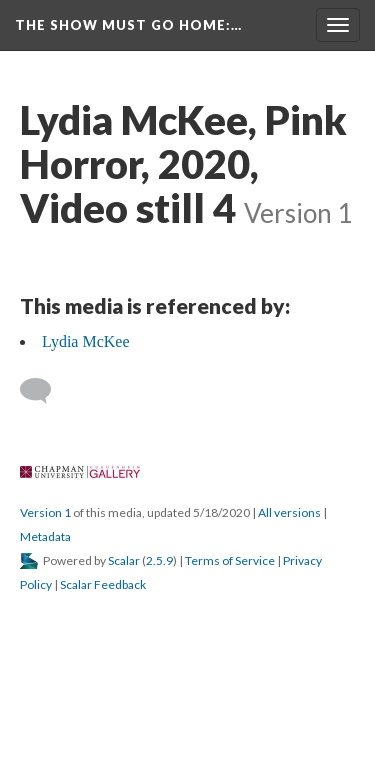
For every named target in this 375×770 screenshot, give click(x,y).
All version (289, 512)
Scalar (124, 560)
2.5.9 (159, 560)
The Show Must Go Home (128, 25)
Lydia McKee (86, 341)
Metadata (45, 536)
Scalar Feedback (103, 584)
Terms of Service (230, 560)
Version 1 (45, 512)
